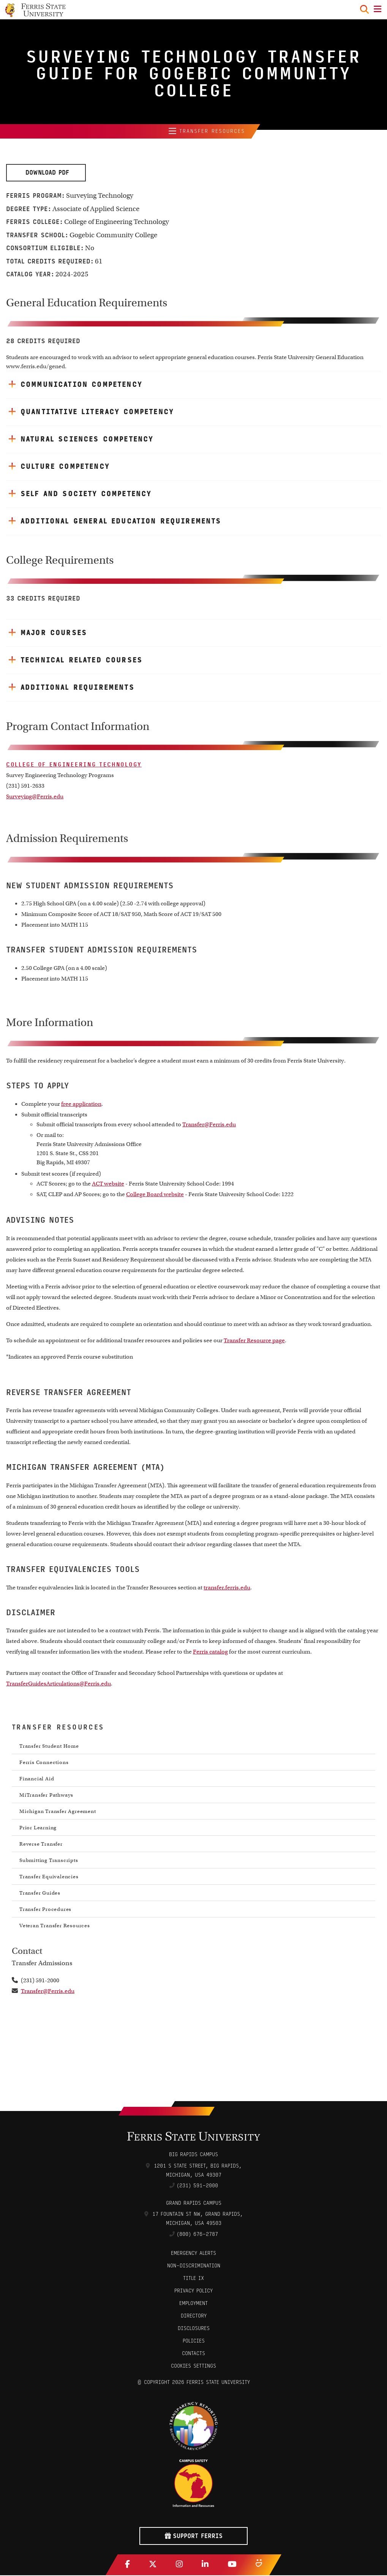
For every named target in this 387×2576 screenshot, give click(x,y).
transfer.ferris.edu (227, 1588)
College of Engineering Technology (74, 765)
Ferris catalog (210, 1652)
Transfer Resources (207, 132)
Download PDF (46, 173)
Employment (193, 2304)
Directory (194, 2316)
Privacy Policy (193, 2291)
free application (81, 1104)
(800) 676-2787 (197, 2235)
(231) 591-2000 (197, 2186)
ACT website (108, 1184)
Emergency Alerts (193, 2254)
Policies (194, 2341)
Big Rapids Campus (193, 2155)
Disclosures (194, 2329)
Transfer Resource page (254, 1341)
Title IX (193, 2279)
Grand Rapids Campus (193, 2204)
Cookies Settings (193, 2367)
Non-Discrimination (193, 2266)
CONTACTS (193, 2354)
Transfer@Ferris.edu (209, 1125)
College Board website (155, 1195)
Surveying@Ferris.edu (34, 797)
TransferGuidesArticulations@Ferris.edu (58, 1684)
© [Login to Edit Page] (139, 2383)
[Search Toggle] (364, 9)
